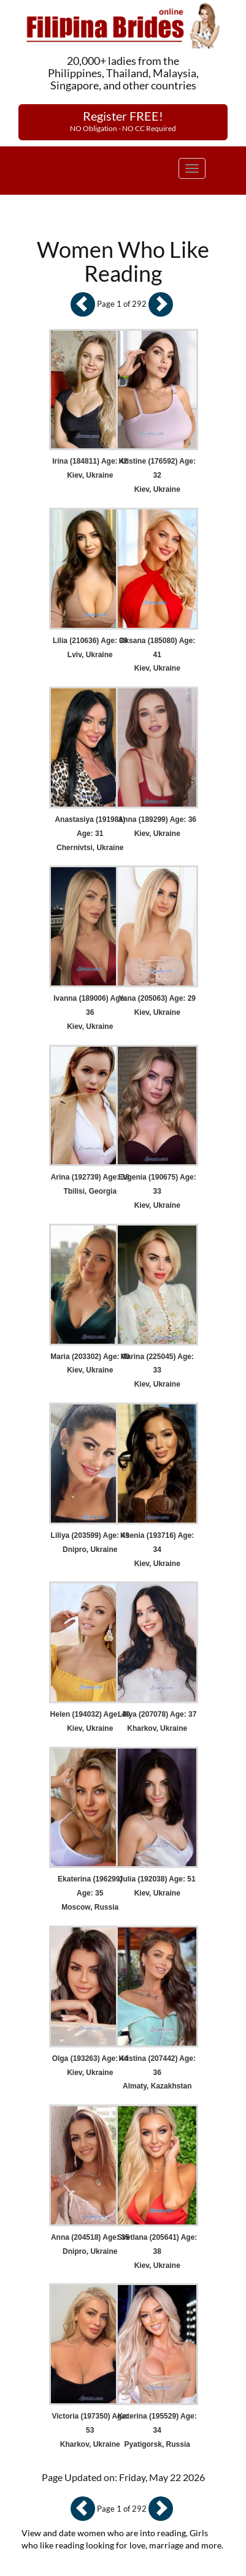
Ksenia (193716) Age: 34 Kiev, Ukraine (157, 1549)
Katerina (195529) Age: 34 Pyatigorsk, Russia (157, 2430)
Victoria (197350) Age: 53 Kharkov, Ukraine (90, 2430)
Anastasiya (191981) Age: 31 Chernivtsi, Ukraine (90, 833)
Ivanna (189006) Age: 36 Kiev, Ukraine (89, 1012)
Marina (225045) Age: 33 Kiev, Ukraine (157, 1370)
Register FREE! (123, 120)
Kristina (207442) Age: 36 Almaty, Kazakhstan (157, 2072)
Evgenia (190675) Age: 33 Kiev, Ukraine (157, 1191)
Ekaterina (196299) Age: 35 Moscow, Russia (90, 1893)
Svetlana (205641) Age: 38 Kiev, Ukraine (157, 2251)
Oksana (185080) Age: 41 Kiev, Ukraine (157, 654)
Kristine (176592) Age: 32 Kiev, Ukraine (157, 475)
